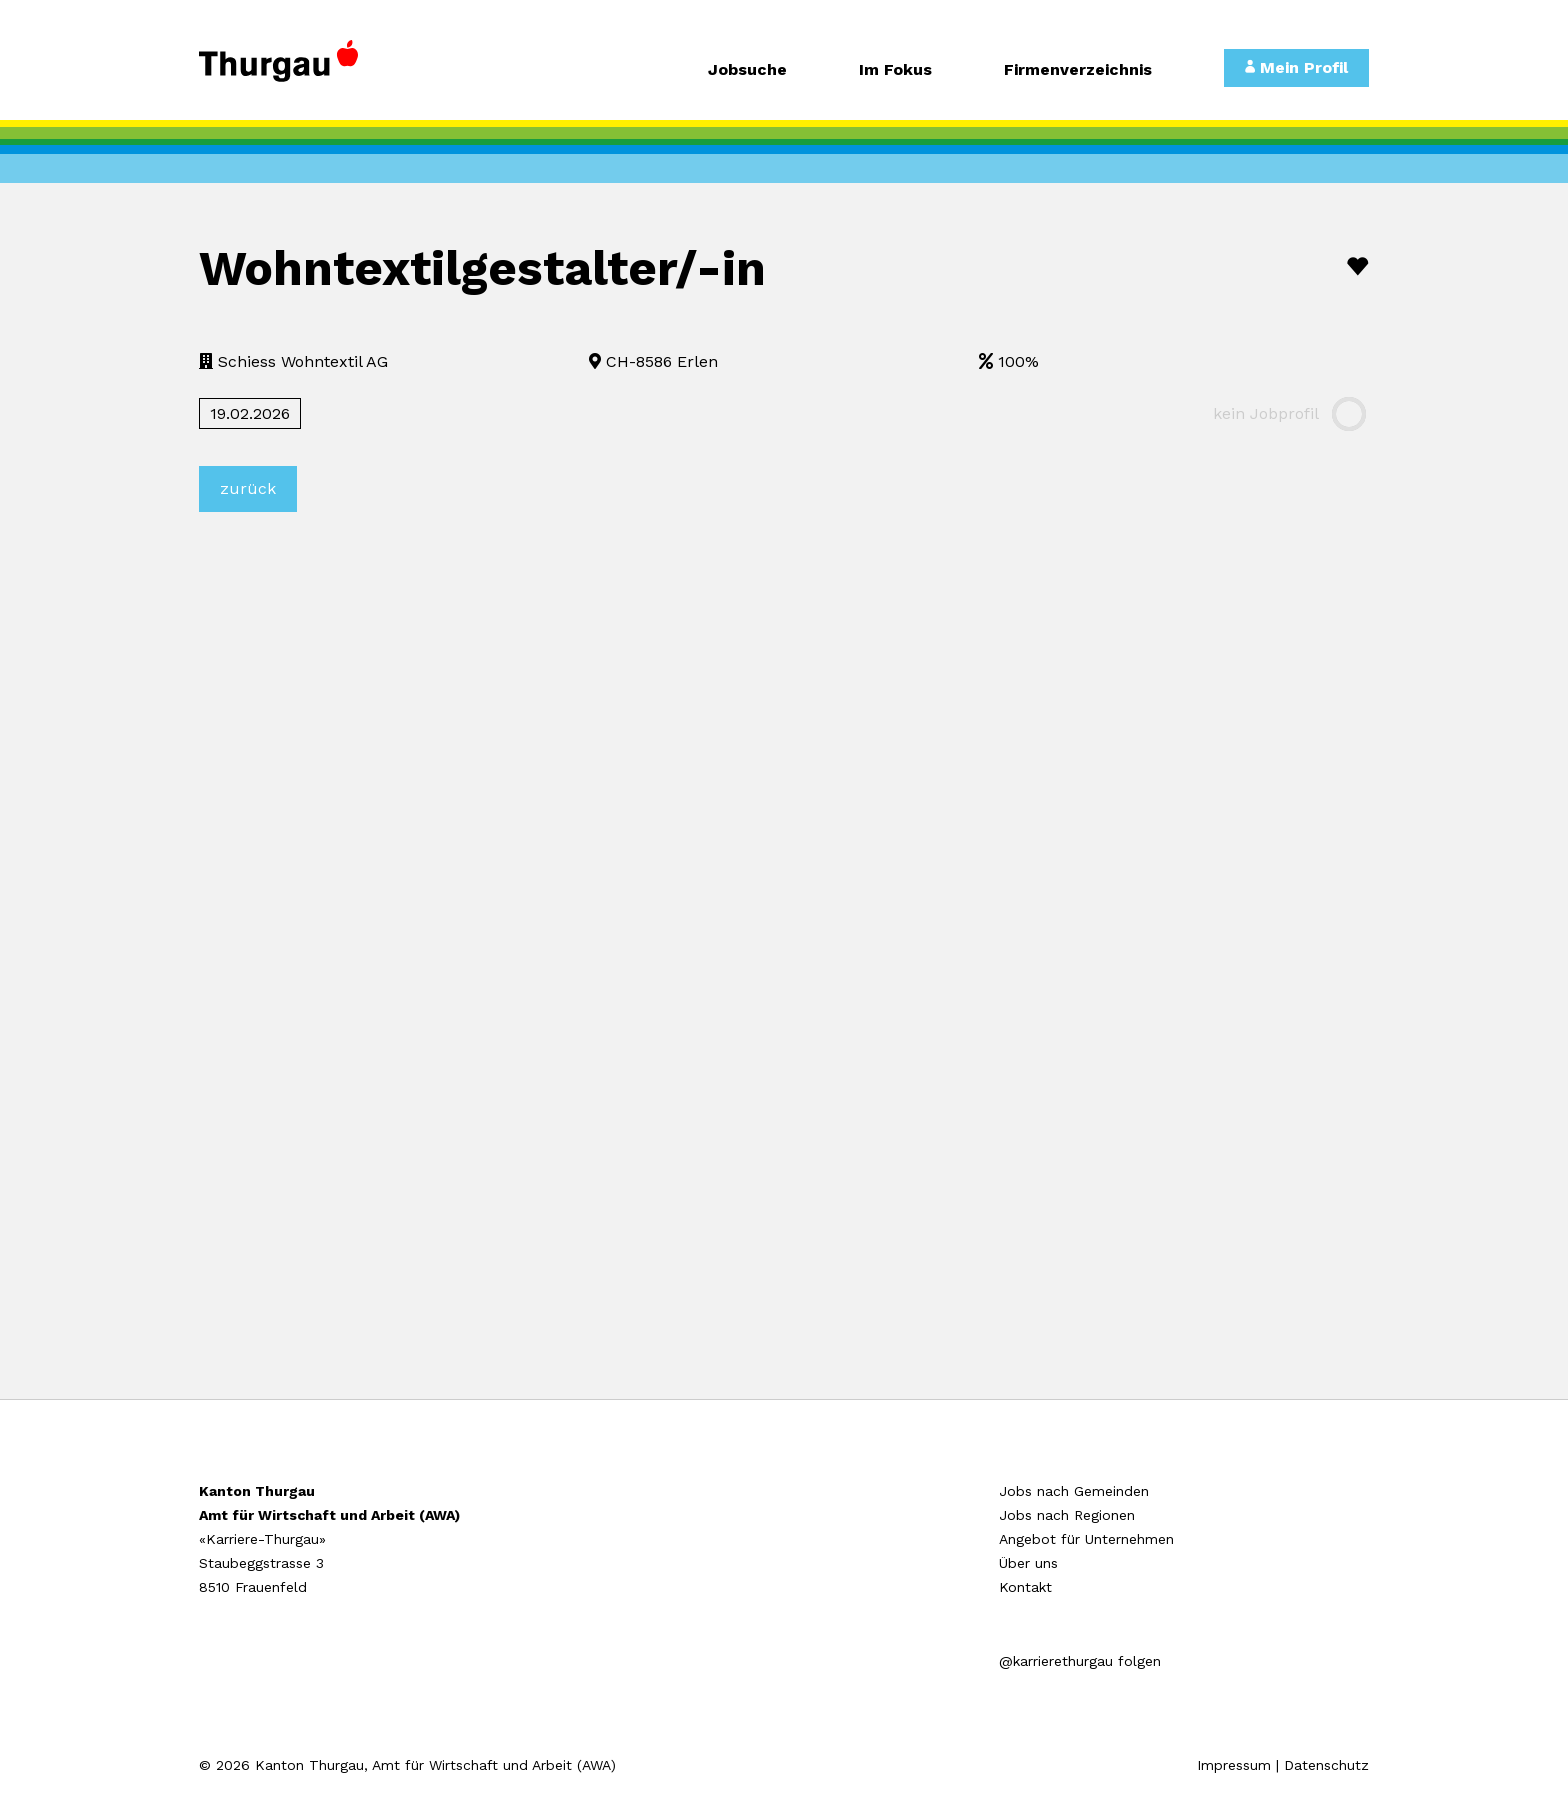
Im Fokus (895, 70)
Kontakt (1025, 1587)
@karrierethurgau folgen (1080, 1661)
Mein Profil (1296, 67)
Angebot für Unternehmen (1086, 1539)
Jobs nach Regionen (1067, 1515)
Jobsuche (747, 70)
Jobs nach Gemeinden (1074, 1491)
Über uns (1028, 1563)
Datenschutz (1326, 1765)
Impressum (1234, 1765)
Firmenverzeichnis (1078, 70)
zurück (248, 488)
